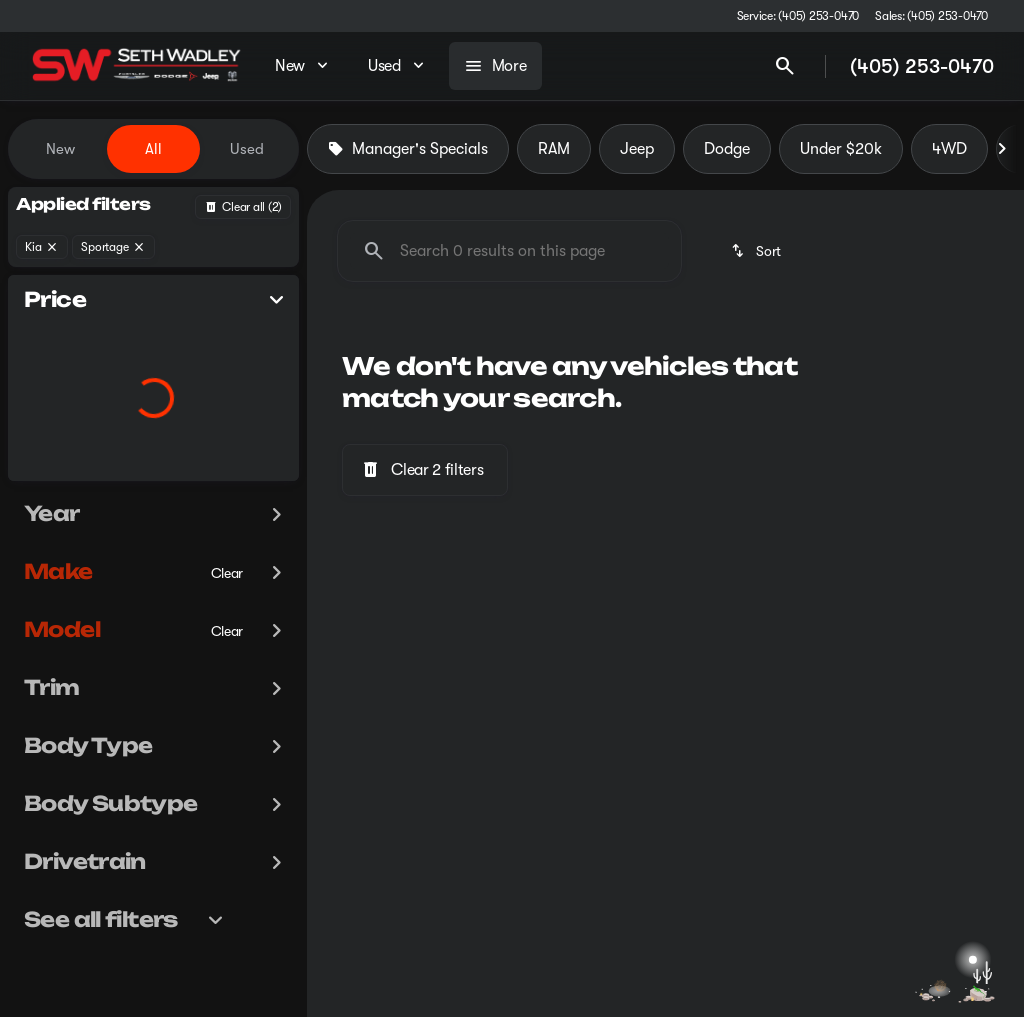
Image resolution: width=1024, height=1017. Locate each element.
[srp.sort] (757, 251)
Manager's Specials (408, 149)
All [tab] (153, 149)
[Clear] (227, 613)
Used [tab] (247, 149)
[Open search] (785, 66)
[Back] (243, 207)
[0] (64, 477)
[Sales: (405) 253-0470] (931, 16)
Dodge (727, 149)
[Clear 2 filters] (425, 470)
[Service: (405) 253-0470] (798, 16)
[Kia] (42, 247)
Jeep (637, 149)
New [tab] (60, 149)
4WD (949, 149)
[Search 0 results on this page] (509, 251)
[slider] (45, 374)
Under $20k (841, 149)
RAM (554, 149)
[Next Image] (1002, 149)
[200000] (229, 477)
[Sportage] (113, 247)
